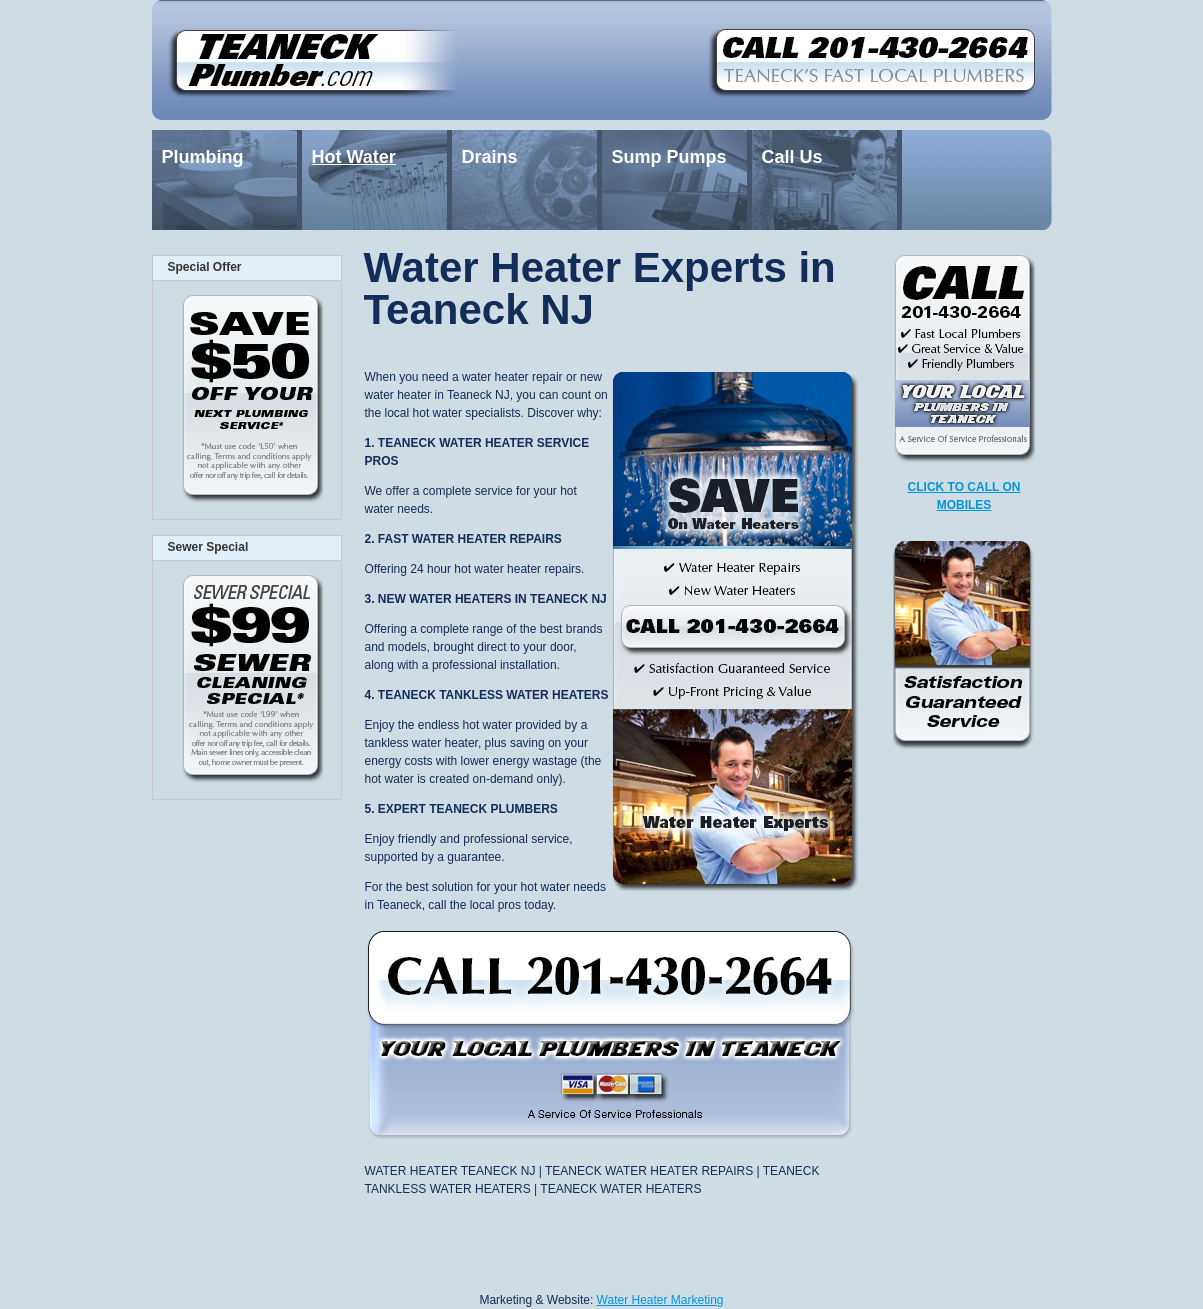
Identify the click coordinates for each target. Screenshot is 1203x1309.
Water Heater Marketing (660, 1300)
